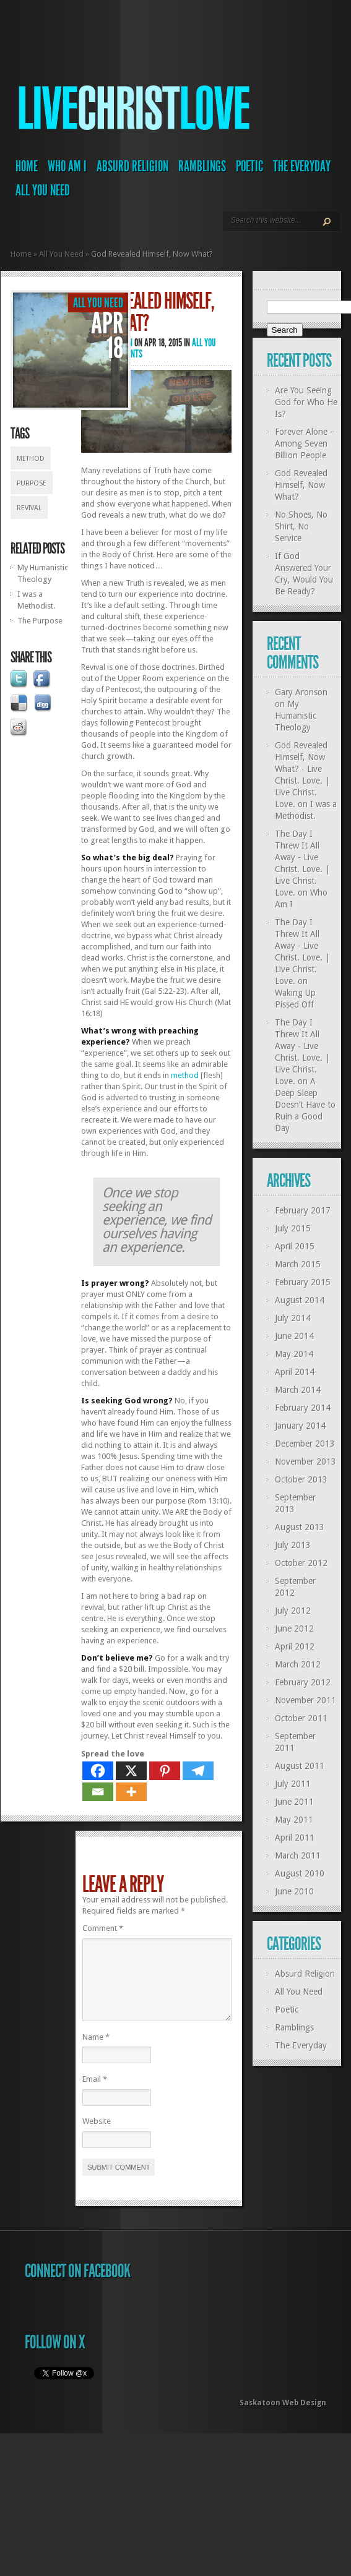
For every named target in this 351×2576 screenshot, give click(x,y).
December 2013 (305, 1443)
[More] (131, 1791)
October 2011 (301, 1718)
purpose (31, 483)
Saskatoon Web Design (283, 2417)
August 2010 (299, 1873)
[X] (131, 1770)
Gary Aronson (301, 692)
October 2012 (301, 1563)
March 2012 (298, 1664)
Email (94, 2094)
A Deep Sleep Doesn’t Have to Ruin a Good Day (305, 1104)
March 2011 (298, 1855)
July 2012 (293, 1610)
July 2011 (293, 1784)
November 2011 (305, 1700)
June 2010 (294, 1891)
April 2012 (294, 1646)
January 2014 (300, 1426)
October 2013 (301, 1479)
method (31, 459)
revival (29, 508)
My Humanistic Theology (295, 715)
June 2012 (294, 1628)
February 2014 (303, 1408)
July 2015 (293, 1228)
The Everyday (302, 166)
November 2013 (305, 1461)
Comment (102, 1928)
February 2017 (303, 1210)
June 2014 (294, 1336)
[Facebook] (97, 1770)
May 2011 (294, 1820)
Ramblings (202, 166)
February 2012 (303, 1682)
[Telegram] (198, 1770)
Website (96, 2136)
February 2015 (303, 1282)
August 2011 (299, 1766)
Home (26, 166)
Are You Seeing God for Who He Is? (306, 402)
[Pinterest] (164, 1770)
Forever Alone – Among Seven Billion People (305, 443)
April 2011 (294, 1837)
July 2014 (293, 1318)
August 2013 (299, 1527)
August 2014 (299, 1300)
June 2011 (294, 1802)
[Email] (97, 1791)
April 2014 (294, 1372)
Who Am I (67, 166)
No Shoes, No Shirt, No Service (301, 526)
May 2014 (294, 1354)
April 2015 (294, 1246)
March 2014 (298, 1390)
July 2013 (293, 1545)
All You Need (42, 190)
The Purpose (40, 620)
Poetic (249, 166)
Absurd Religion (132, 166)
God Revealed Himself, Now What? (301, 485)
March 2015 (298, 1264)
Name (96, 2051)
